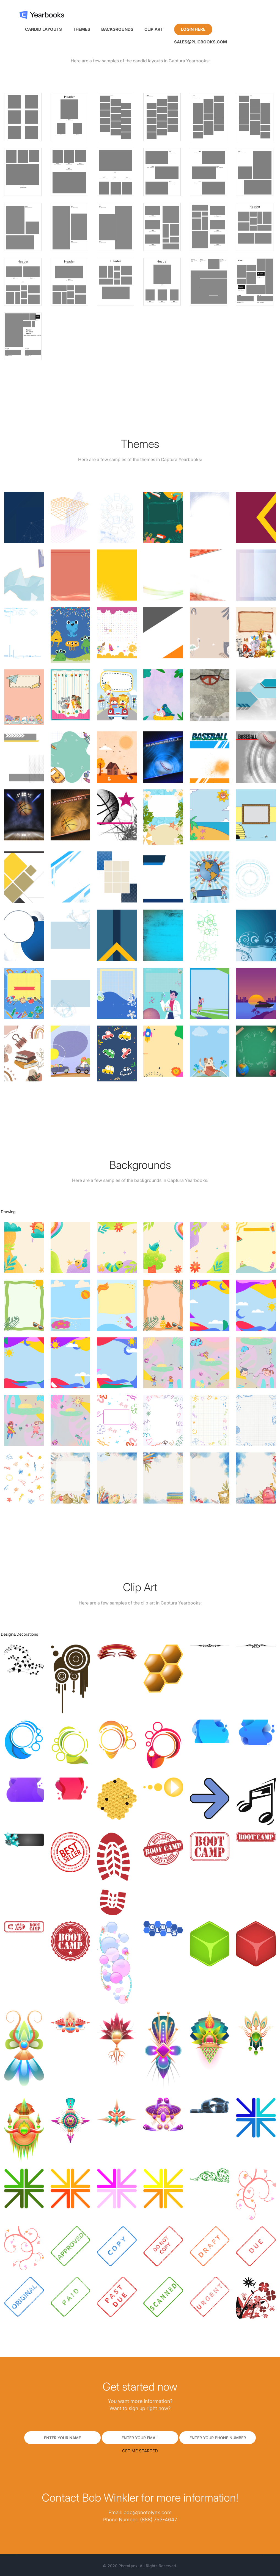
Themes (81, 29)
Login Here (193, 29)
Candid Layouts (43, 29)
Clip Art (153, 29)
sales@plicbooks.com (200, 42)
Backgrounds (117, 29)
